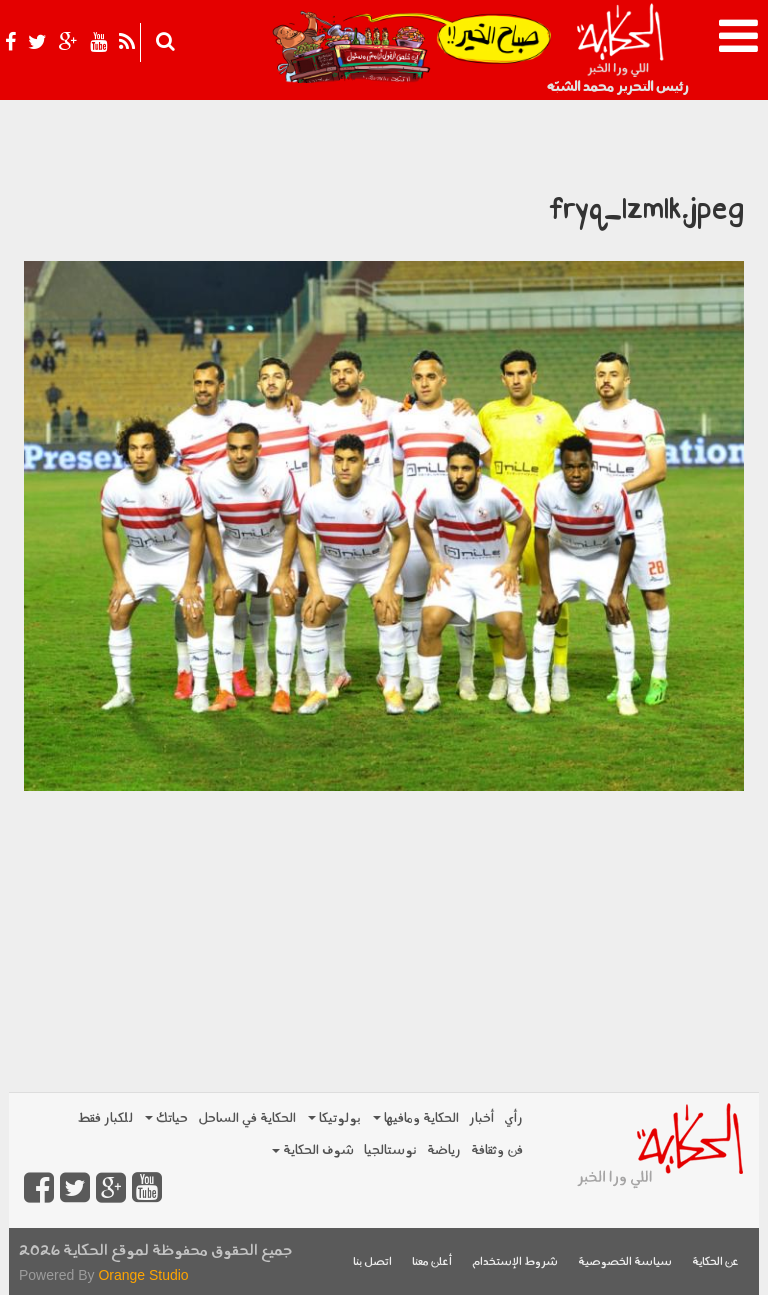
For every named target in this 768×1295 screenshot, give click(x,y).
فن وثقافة (497, 1150)
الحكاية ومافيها (416, 1118)
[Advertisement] (384, 931)
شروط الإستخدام (515, 1262)
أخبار (481, 1118)
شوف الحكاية (313, 1150)
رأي (513, 1118)
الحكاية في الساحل (247, 1118)
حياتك (166, 1118)
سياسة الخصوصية (625, 1262)
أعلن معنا (432, 1262)
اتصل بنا (372, 1262)
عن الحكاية (715, 1262)
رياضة (444, 1150)
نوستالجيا (390, 1150)
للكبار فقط (105, 1118)
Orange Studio (143, 1275)
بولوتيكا (334, 1118)
